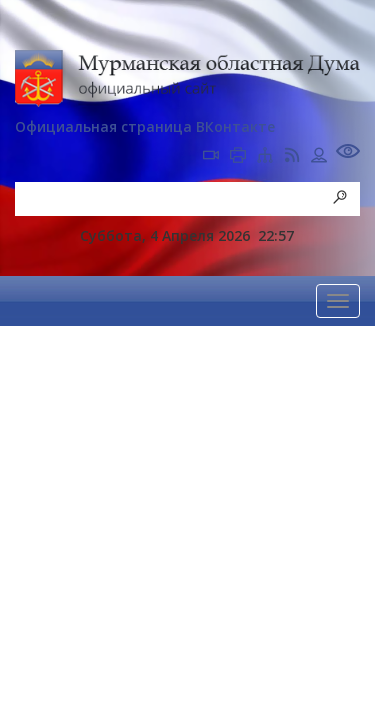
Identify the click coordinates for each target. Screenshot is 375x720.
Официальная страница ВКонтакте (145, 126)
